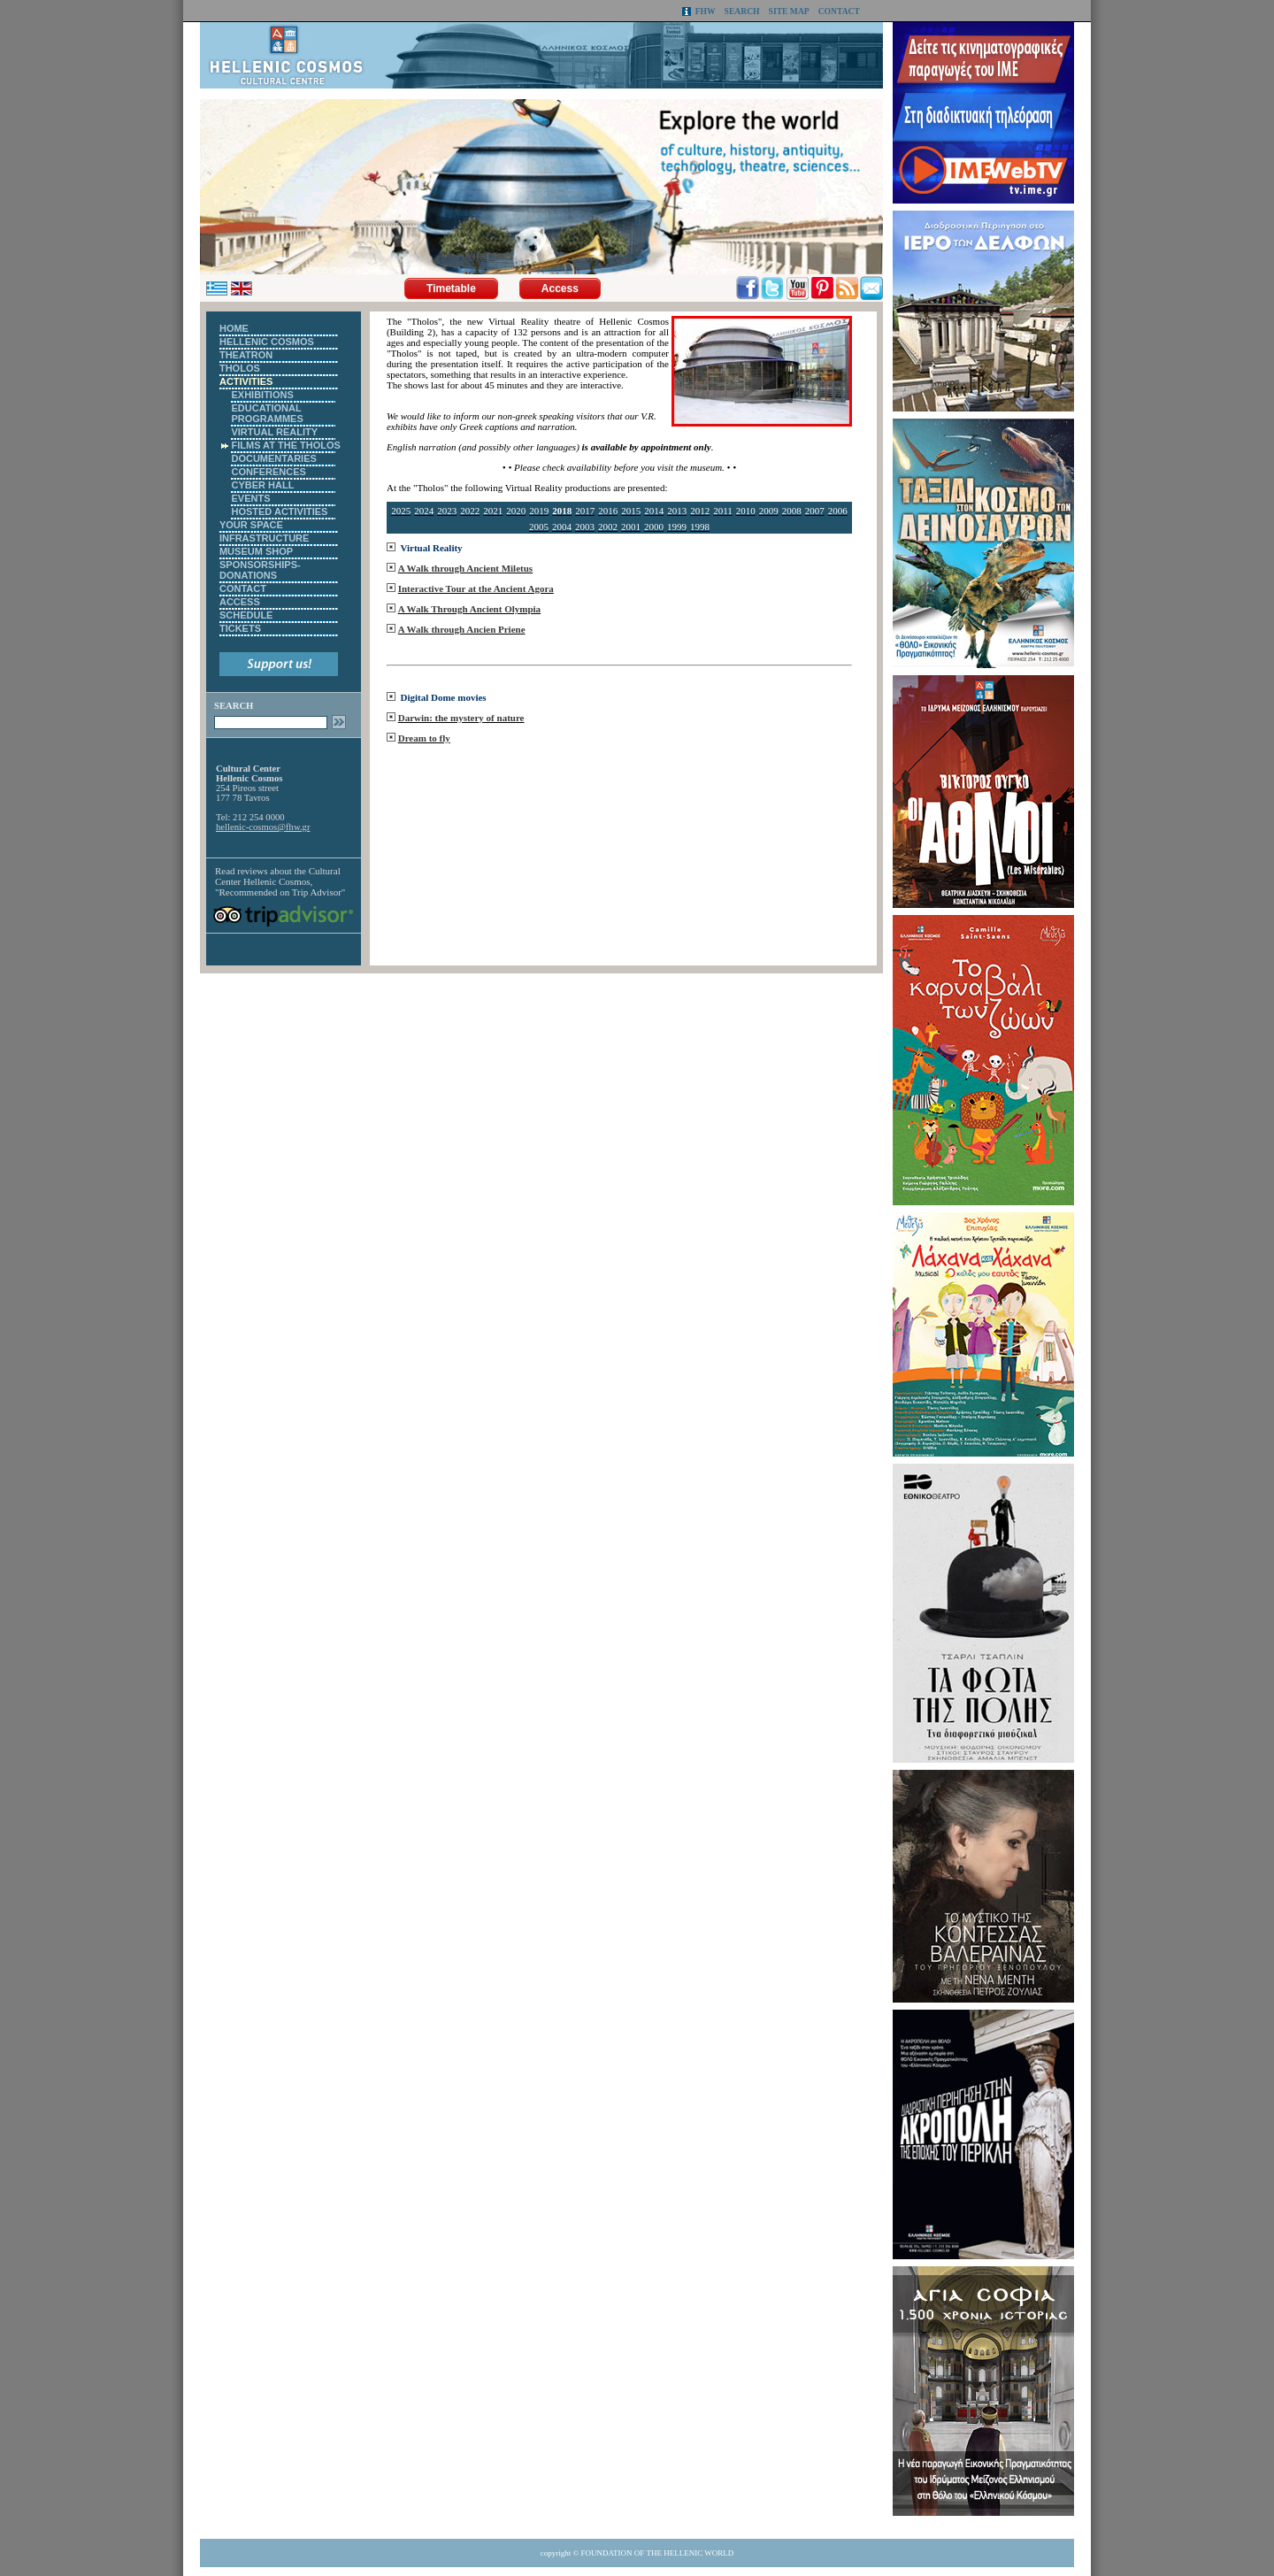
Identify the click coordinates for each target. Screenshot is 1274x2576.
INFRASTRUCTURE (264, 538)
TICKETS (240, 628)
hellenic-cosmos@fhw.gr (263, 827)
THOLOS (239, 368)
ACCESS (239, 601)
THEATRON (245, 355)
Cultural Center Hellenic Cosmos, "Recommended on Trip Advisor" (280, 881)
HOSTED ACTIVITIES (279, 511)
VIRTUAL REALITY (274, 432)
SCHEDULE (246, 615)
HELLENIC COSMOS (266, 341)
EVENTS (250, 498)
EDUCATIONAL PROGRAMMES (267, 413)
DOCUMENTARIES (273, 458)
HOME (234, 328)
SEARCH (742, 11)
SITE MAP (789, 11)
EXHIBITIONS (262, 394)
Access (560, 288)
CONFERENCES (268, 471)
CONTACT (839, 11)
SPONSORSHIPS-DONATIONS (260, 570)
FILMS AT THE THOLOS (285, 445)
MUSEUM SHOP (256, 551)
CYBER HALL (262, 485)
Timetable (451, 288)
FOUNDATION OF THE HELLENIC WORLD (657, 2553)
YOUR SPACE (251, 524)
